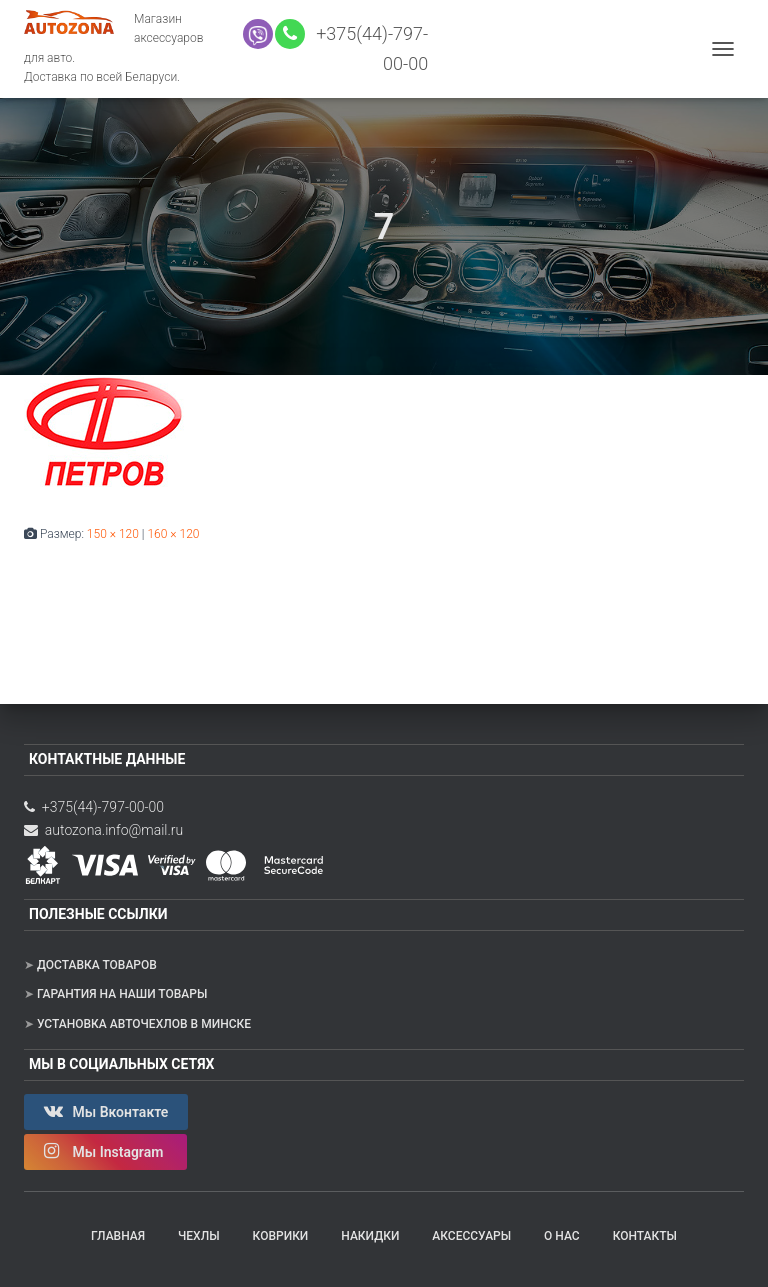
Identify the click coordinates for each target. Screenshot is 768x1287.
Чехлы (199, 1236)
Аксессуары (471, 1236)
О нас (562, 1236)
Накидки (370, 1236)
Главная (118, 1236)
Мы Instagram (105, 1151)
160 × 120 (173, 534)
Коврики (281, 1236)
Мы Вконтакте (106, 1111)
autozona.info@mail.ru (103, 830)
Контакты (645, 1236)
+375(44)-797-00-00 (94, 807)
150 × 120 (113, 534)
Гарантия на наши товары (122, 994)
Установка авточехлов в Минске (144, 1024)
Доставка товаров (97, 965)
